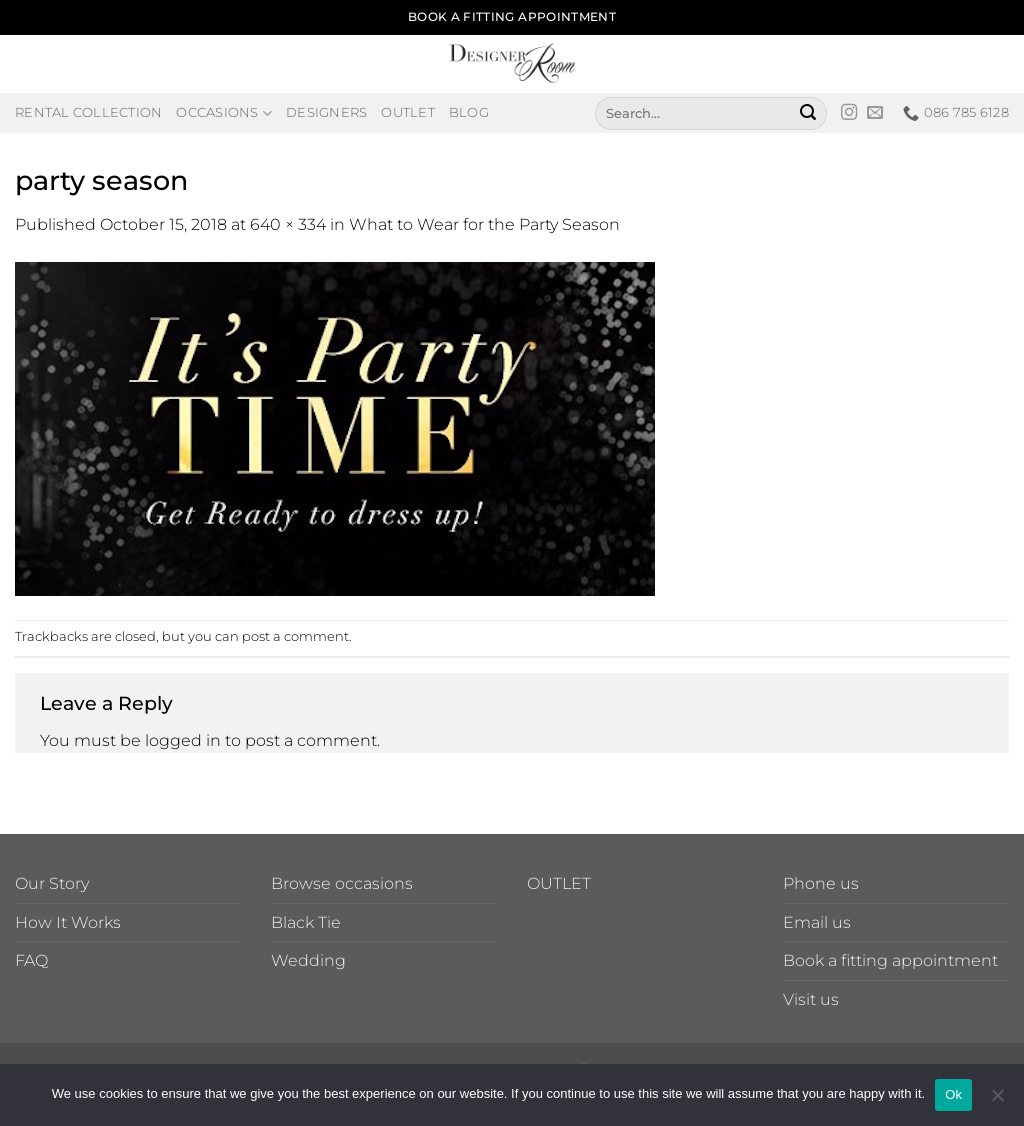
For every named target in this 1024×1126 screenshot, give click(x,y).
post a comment (295, 636)
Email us (817, 922)
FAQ (31, 960)
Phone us (821, 883)
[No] (997, 1101)
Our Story (52, 883)
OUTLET (559, 883)
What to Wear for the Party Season (484, 224)
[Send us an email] (875, 113)
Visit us (811, 999)
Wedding (308, 960)
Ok (953, 1094)
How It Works (68, 922)
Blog (469, 112)
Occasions (224, 113)
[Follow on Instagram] (849, 113)
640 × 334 (288, 224)
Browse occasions (342, 883)
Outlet (408, 112)
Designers (326, 112)
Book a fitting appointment (890, 960)
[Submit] (808, 113)
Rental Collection (88, 112)
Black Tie (306, 922)
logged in (183, 740)
